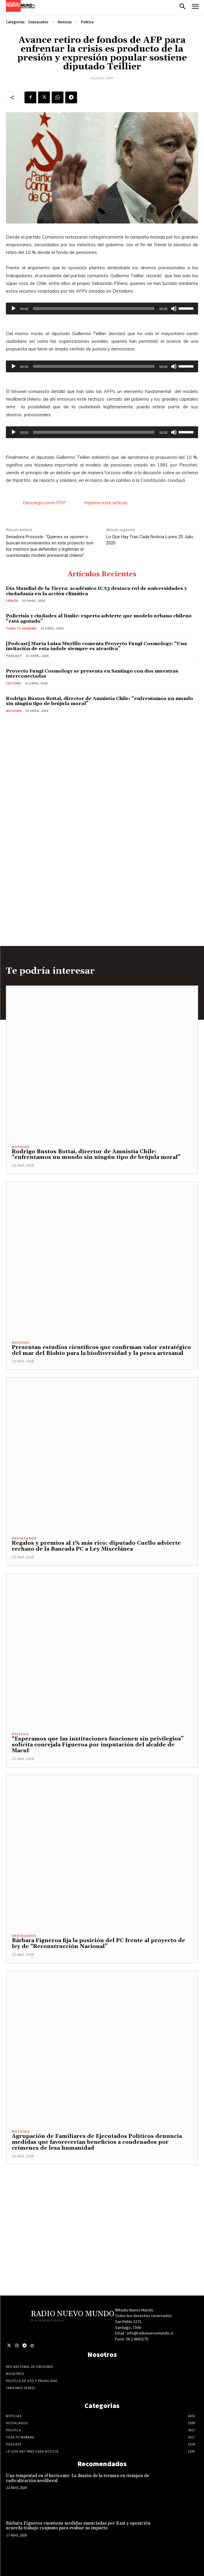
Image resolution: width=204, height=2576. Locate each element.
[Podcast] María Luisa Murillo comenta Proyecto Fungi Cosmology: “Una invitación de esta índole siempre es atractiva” (96, 646)
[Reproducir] (14, 308)
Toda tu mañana (21, 628)
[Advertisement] (102, 2206)
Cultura (13, 683)
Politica (87, 22)
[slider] (94, 308)
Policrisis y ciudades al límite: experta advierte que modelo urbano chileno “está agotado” (99, 618)
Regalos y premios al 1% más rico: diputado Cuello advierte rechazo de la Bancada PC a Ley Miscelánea (96, 1546)
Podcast (14, 656)
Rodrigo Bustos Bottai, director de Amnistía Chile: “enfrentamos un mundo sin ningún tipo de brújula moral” (99, 701)
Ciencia (12, 601)
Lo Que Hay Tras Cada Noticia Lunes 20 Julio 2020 (149, 540)
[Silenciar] (174, 308)
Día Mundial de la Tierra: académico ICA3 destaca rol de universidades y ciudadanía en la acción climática (96, 591)
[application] (102, 308)
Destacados (38, 22)
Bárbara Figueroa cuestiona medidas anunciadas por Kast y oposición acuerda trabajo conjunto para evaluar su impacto (78, 2525)
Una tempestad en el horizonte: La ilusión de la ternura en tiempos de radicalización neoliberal (77, 2478)
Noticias (65, 22)
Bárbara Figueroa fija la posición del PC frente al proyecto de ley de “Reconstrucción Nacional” (98, 1943)
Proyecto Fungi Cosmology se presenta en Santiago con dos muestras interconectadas (92, 673)
